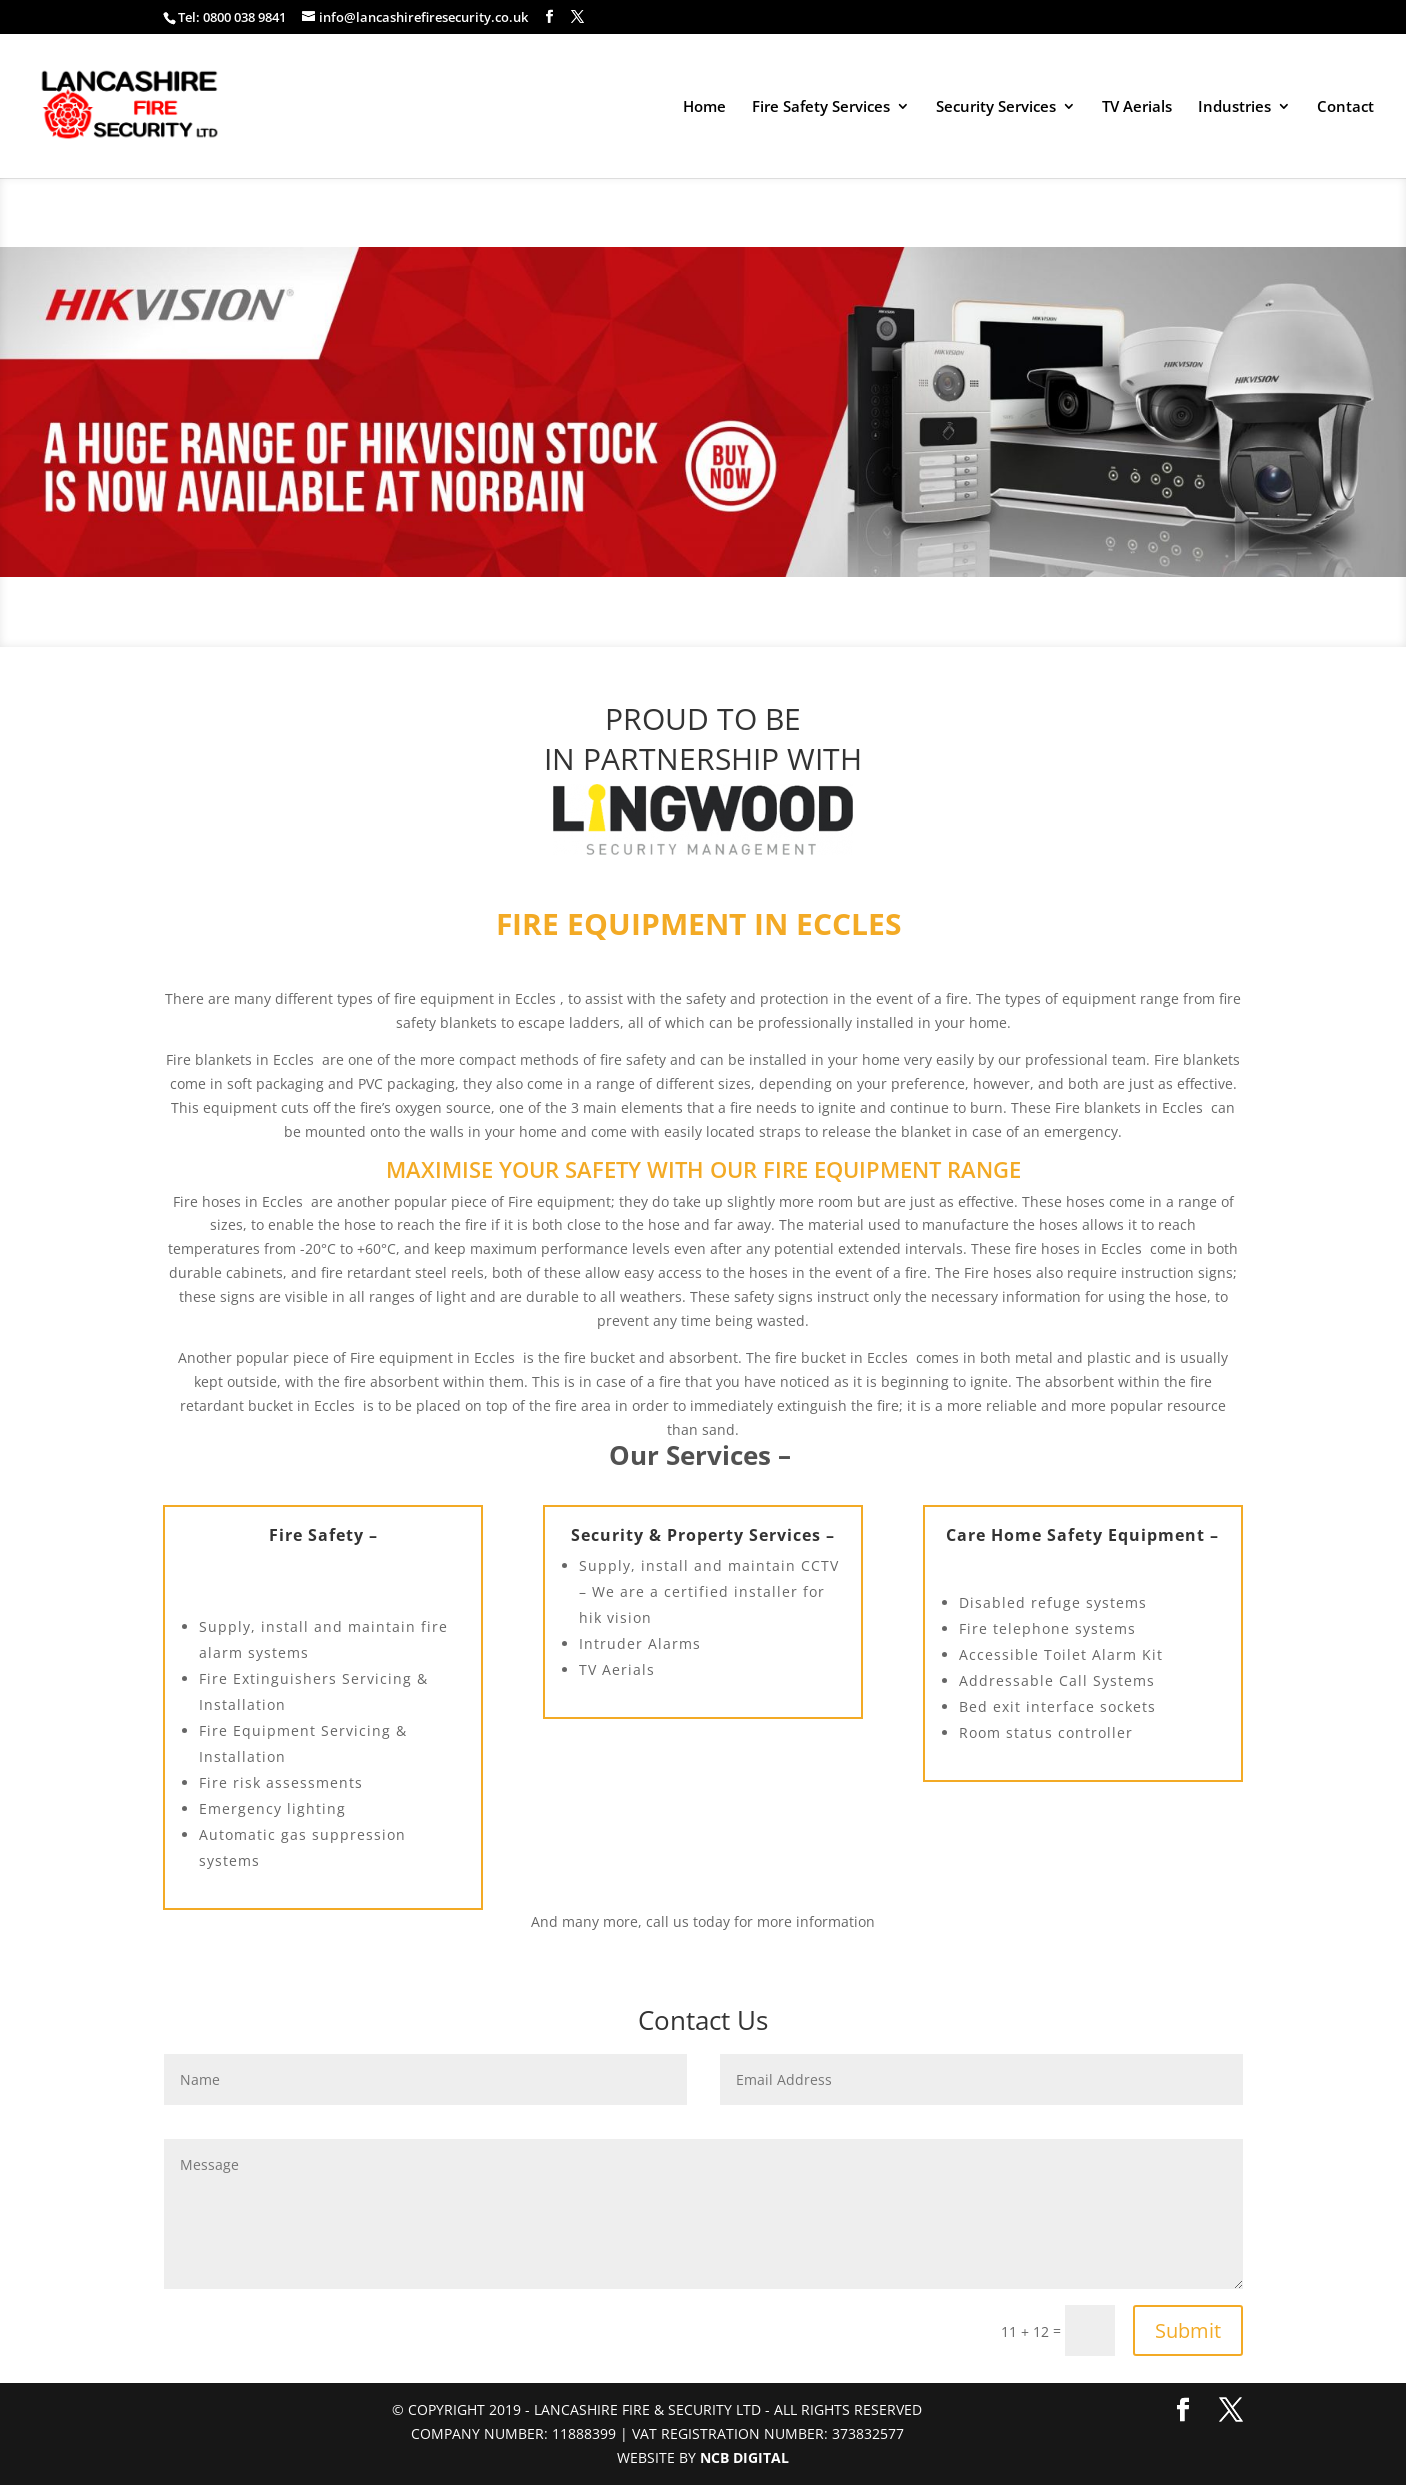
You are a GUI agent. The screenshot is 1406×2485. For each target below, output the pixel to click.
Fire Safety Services (821, 107)
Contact (1345, 107)
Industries (1234, 107)
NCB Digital (744, 2457)
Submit (1188, 2330)
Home (704, 107)
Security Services (996, 107)
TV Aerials (1137, 107)
